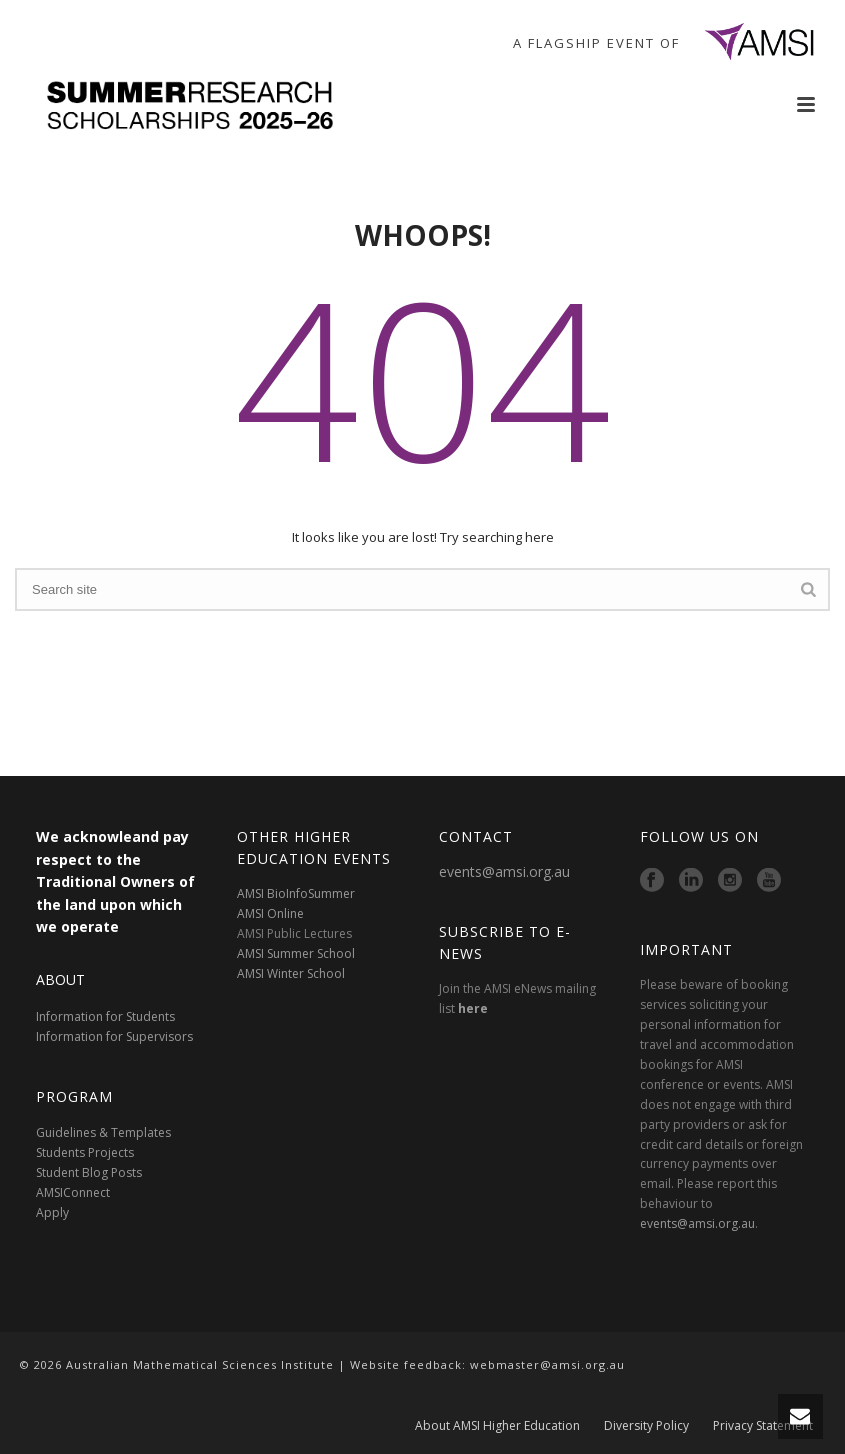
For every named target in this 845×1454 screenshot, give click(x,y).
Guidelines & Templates (103, 1132)
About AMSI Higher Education (497, 1426)
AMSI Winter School (291, 973)
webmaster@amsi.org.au (547, 1364)
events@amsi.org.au (504, 871)
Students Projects (85, 1152)
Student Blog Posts (89, 1172)
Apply (52, 1212)
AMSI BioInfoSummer (296, 893)
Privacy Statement (763, 1426)
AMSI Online (270, 913)
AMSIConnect (73, 1192)
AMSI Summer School (296, 953)
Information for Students (105, 1016)
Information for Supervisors (114, 1036)
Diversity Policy (646, 1426)
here (473, 1008)
